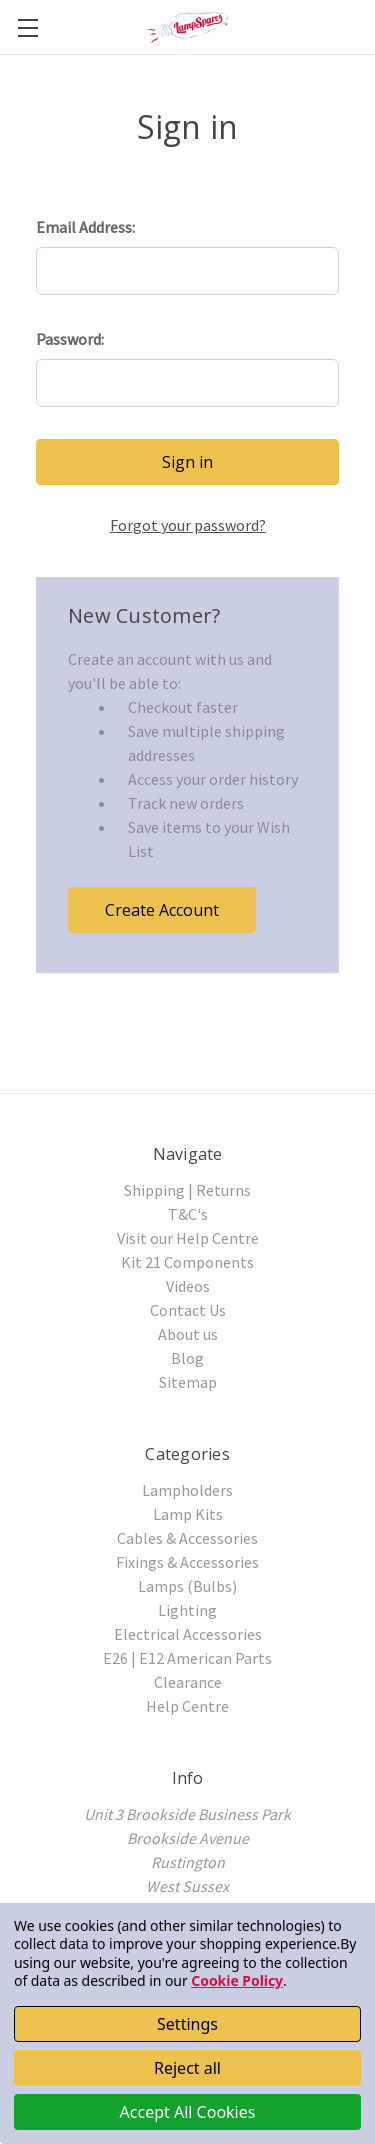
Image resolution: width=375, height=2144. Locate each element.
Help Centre (187, 1706)
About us (188, 1334)
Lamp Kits (188, 1514)
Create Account (162, 910)
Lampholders (187, 1490)
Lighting (187, 1610)
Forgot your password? (188, 525)
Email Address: (85, 227)
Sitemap (188, 1382)
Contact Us (188, 1310)
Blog (187, 1358)
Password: (70, 339)
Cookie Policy (237, 1980)
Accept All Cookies (188, 2112)
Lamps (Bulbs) (187, 1586)
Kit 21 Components (187, 1262)
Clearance (188, 1682)
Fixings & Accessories (187, 1562)
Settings (187, 2024)
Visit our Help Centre (188, 1238)
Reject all (187, 2068)
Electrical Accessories (188, 1634)
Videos (188, 1286)
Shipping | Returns (187, 1190)
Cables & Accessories (187, 1538)
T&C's (188, 1214)
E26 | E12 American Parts (187, 1658)
